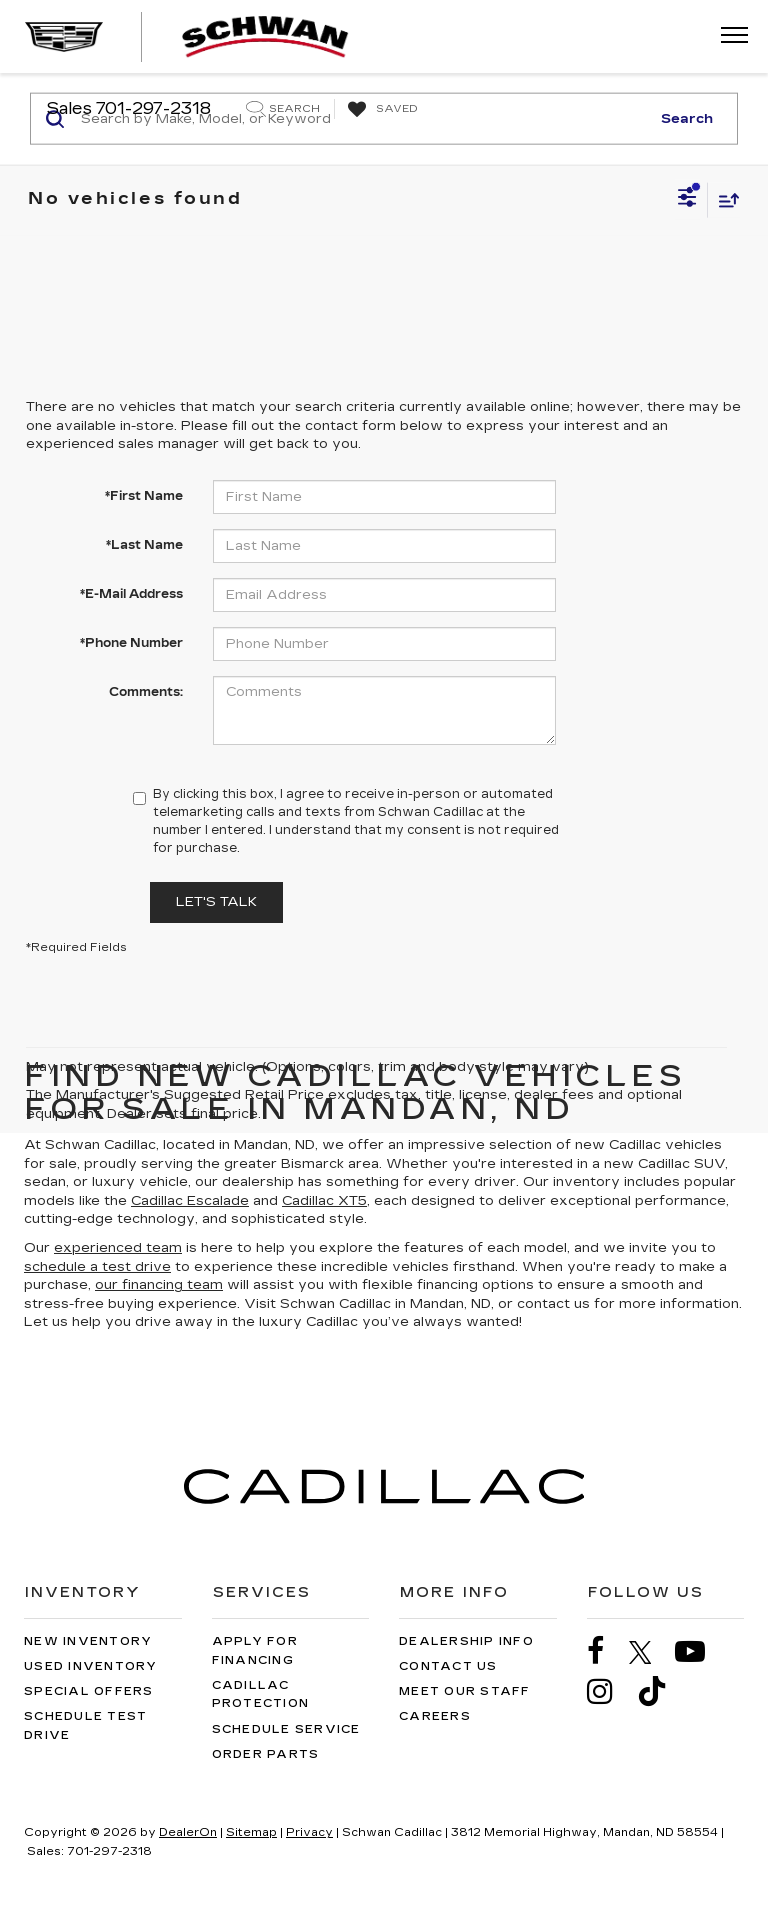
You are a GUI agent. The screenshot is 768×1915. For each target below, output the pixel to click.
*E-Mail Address (131, 594)
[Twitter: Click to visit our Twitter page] (650, 1652)
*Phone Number (131, 643)
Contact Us (448, 1666)
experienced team (118, 1248)
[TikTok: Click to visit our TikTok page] (662, 1691)
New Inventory (88, 1641)
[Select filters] (687, 200)
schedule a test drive (97, 1267)
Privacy (309, 1832)
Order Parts (266, 1754)
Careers (435, 1716)
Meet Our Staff (465, 1691)
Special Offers (89, 1691)
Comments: (146, 692)
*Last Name (144, 545)
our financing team (159, 1285)
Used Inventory (91, 1666)
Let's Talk (216, 902)
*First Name (144, 496)
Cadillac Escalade (190, 1201)
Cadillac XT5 (324, 1201)
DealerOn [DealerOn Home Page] (188, 1832)
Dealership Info (466, 1641)
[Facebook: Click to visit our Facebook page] (606, 1651)
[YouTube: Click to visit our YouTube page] (700, 1651)
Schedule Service (286, 1729)
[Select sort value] (724, 199)
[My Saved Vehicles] (380, 110)
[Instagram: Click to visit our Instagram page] (610, 1691)
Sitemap (251, 1832)
